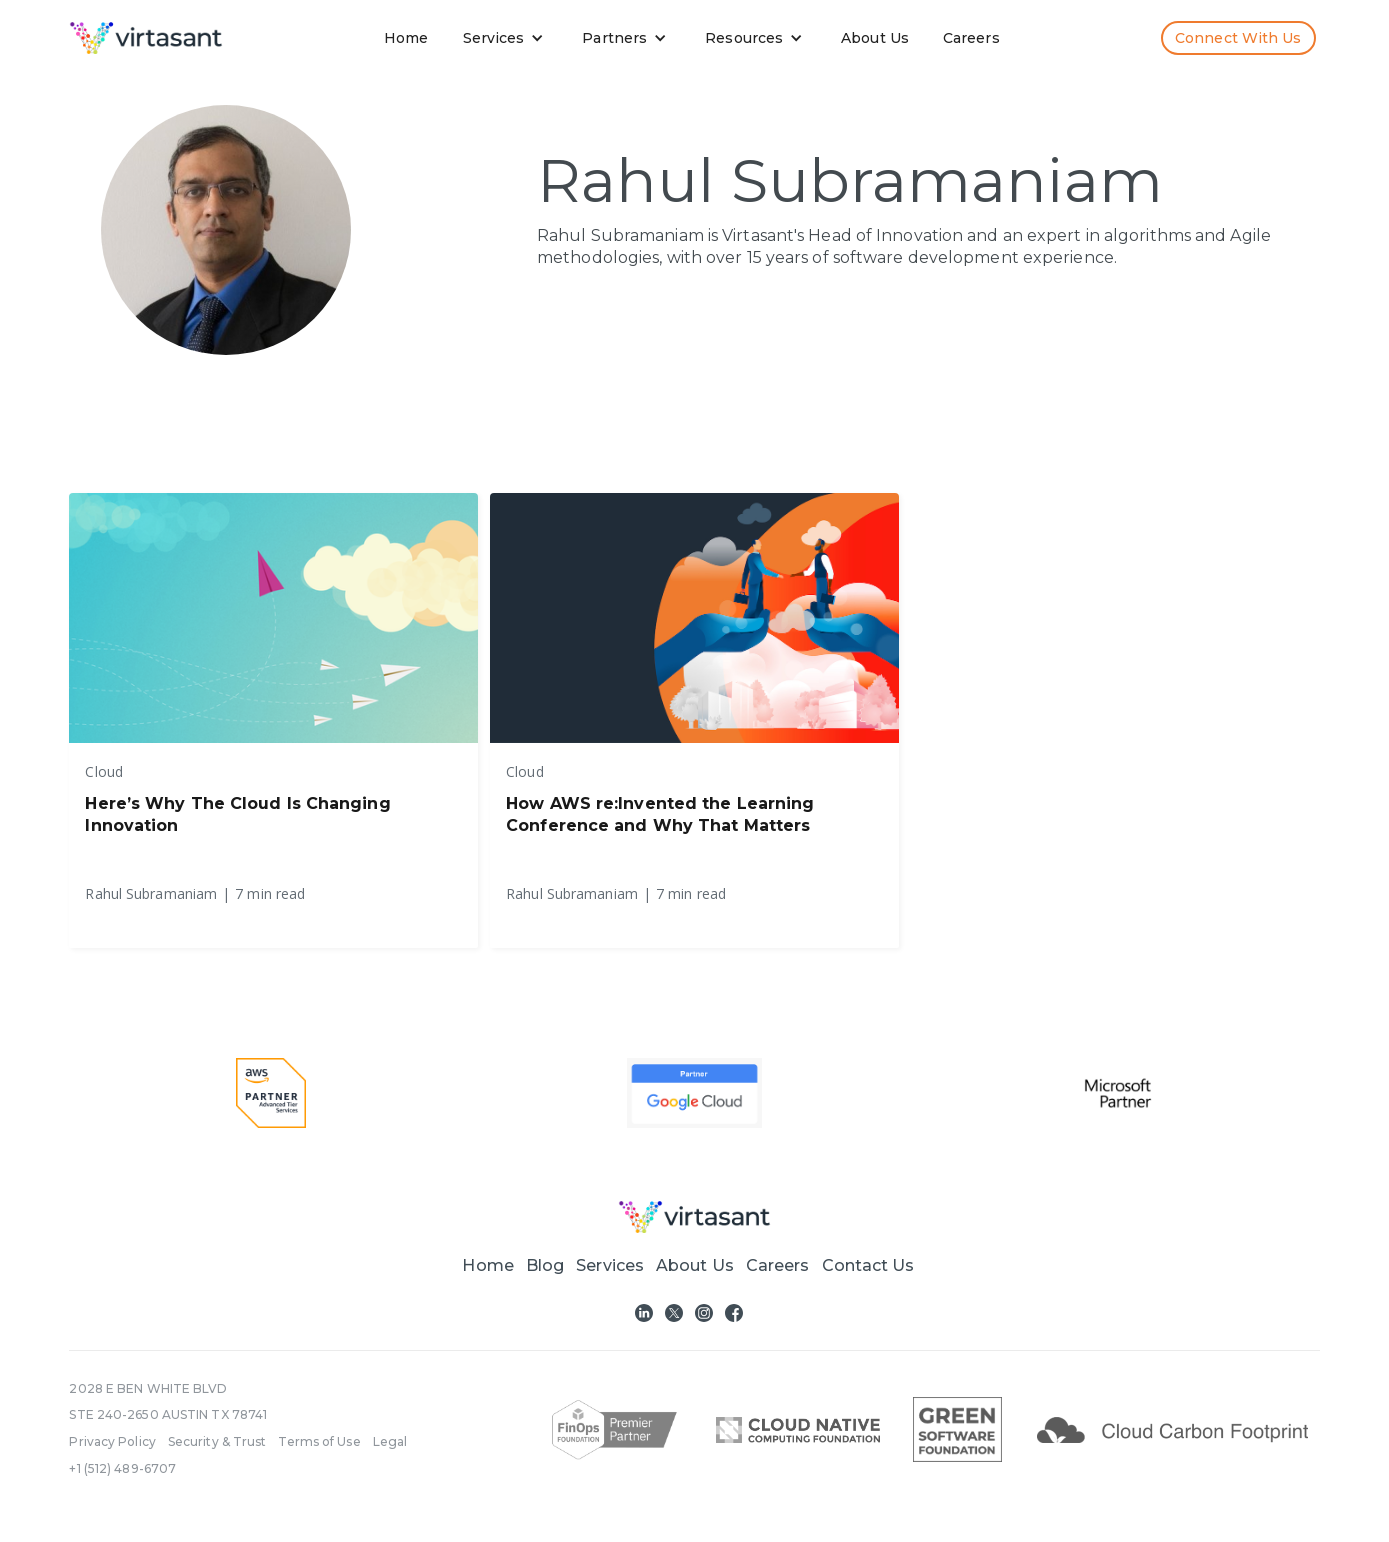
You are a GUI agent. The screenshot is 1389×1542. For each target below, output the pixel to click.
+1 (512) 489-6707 (122, 1468)
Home (406, 38)
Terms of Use (319, 1441)
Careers (971, 38)
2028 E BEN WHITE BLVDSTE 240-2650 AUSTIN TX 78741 (168, 1401)
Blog (545, 1265)
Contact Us (868, 1265)
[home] (145, 38)
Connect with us (1238, 38)
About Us (875, 38)
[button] (508, 38)
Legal (390, 1441)
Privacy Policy (112, 1441)
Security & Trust (217, 1441)
